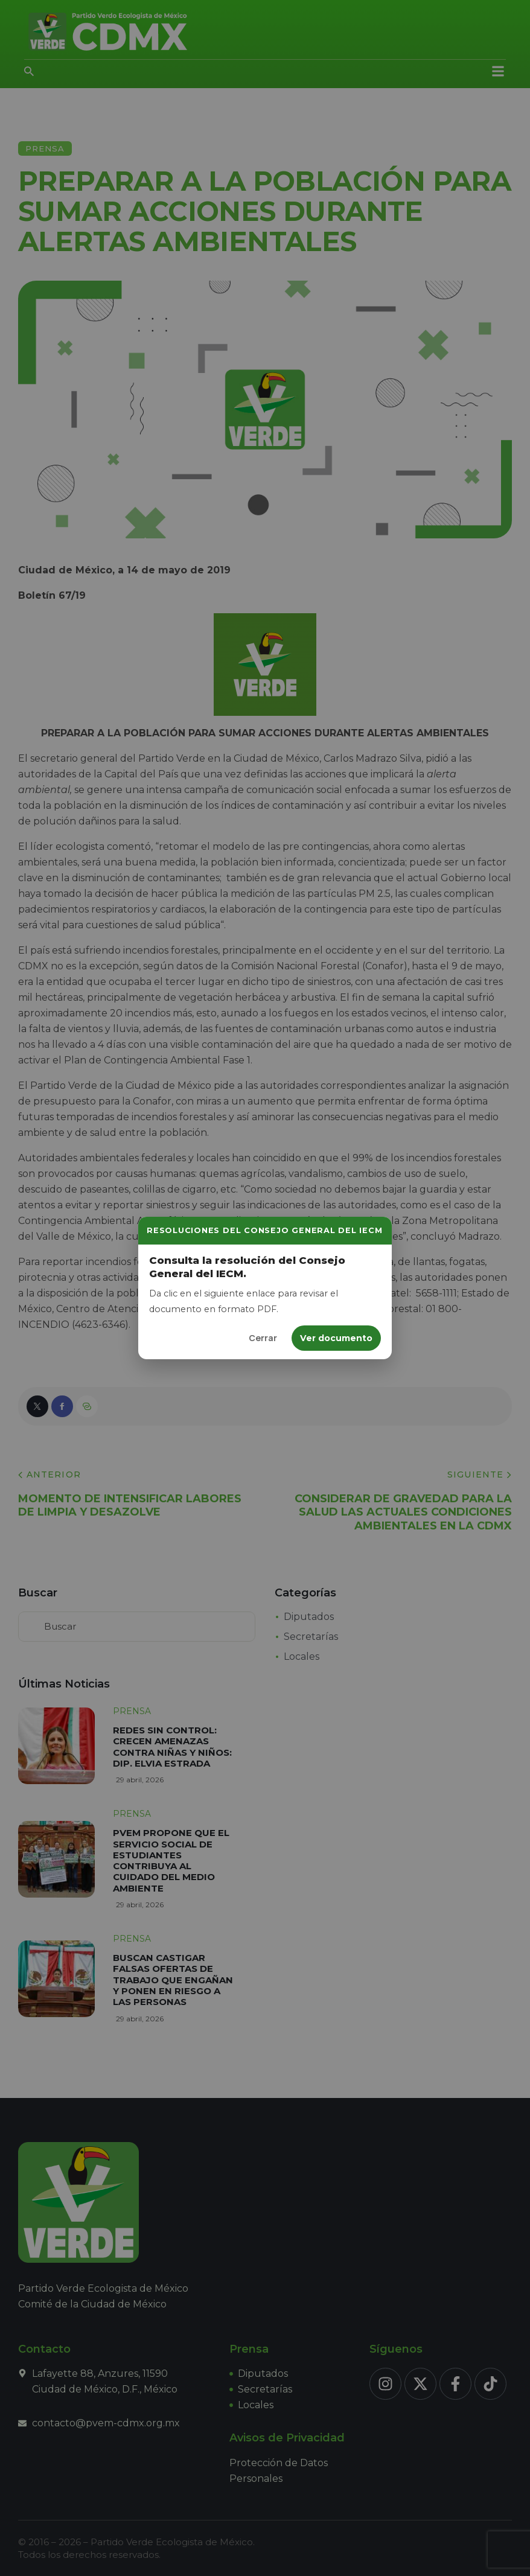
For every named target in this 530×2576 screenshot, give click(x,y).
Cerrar (263, 1338)
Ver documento (336, 1338)
